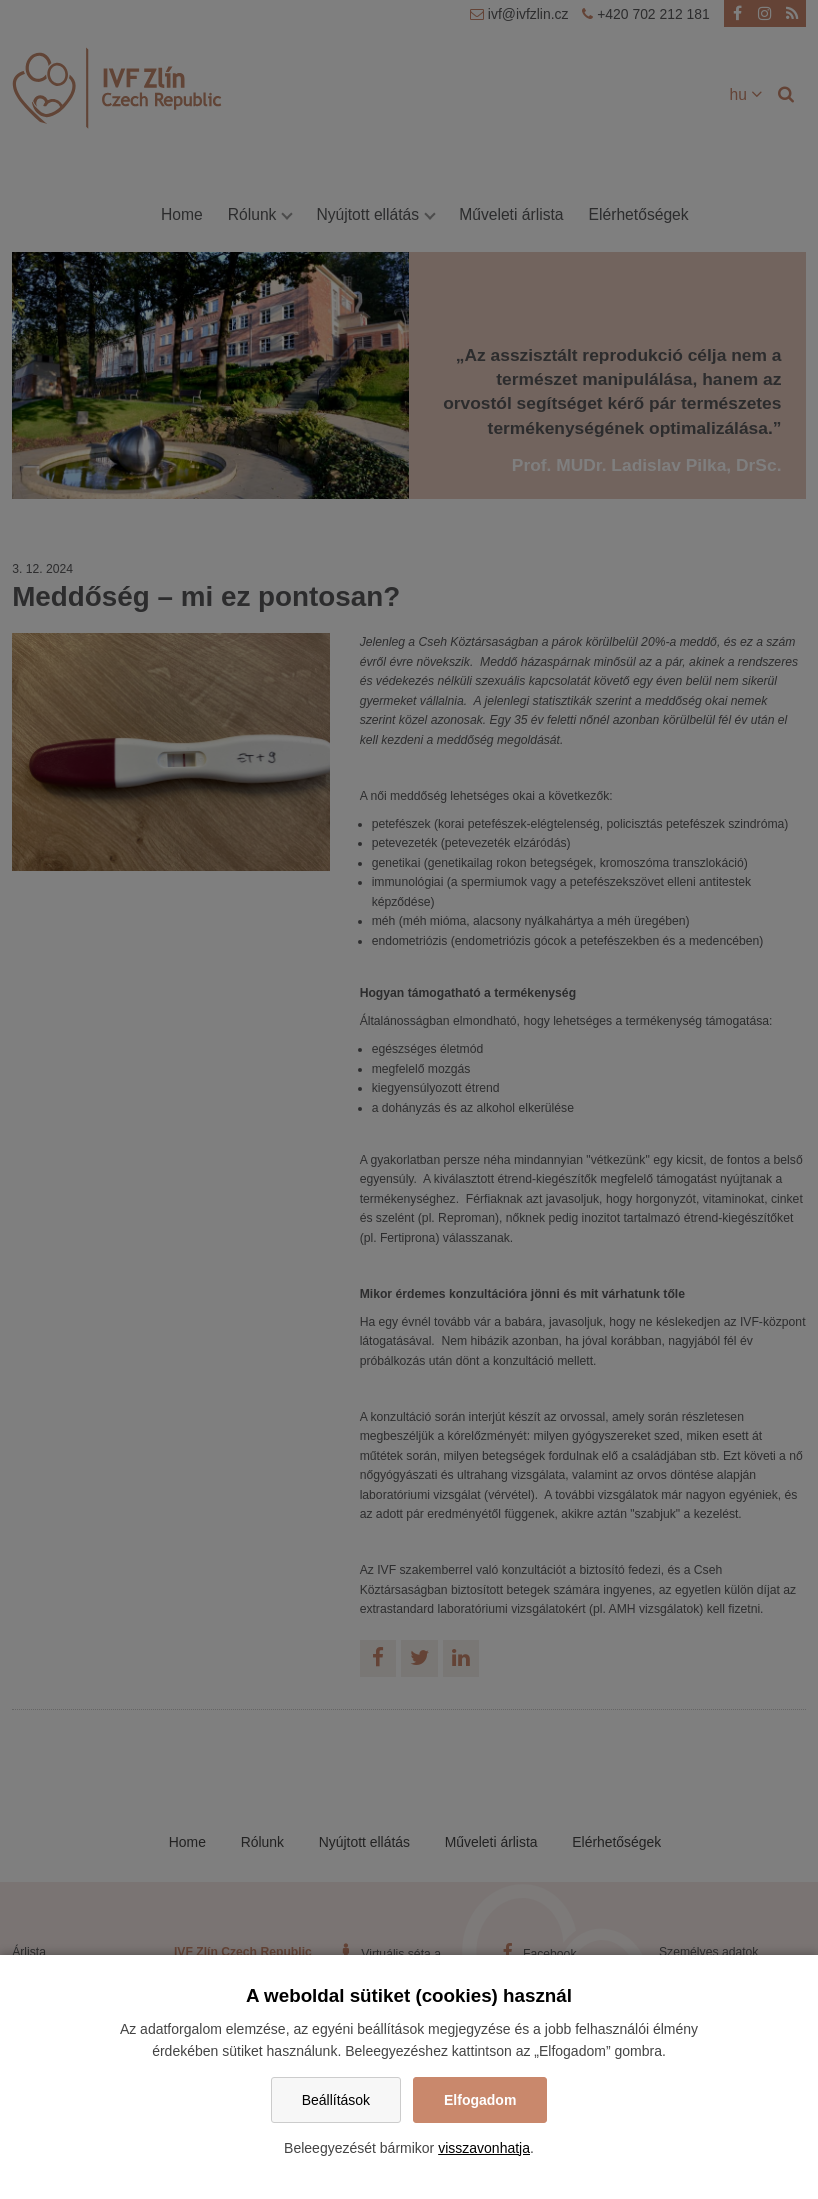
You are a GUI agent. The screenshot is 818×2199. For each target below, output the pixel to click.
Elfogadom (480, 2100)
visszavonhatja (484, 2148)
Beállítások (336, 2100)
